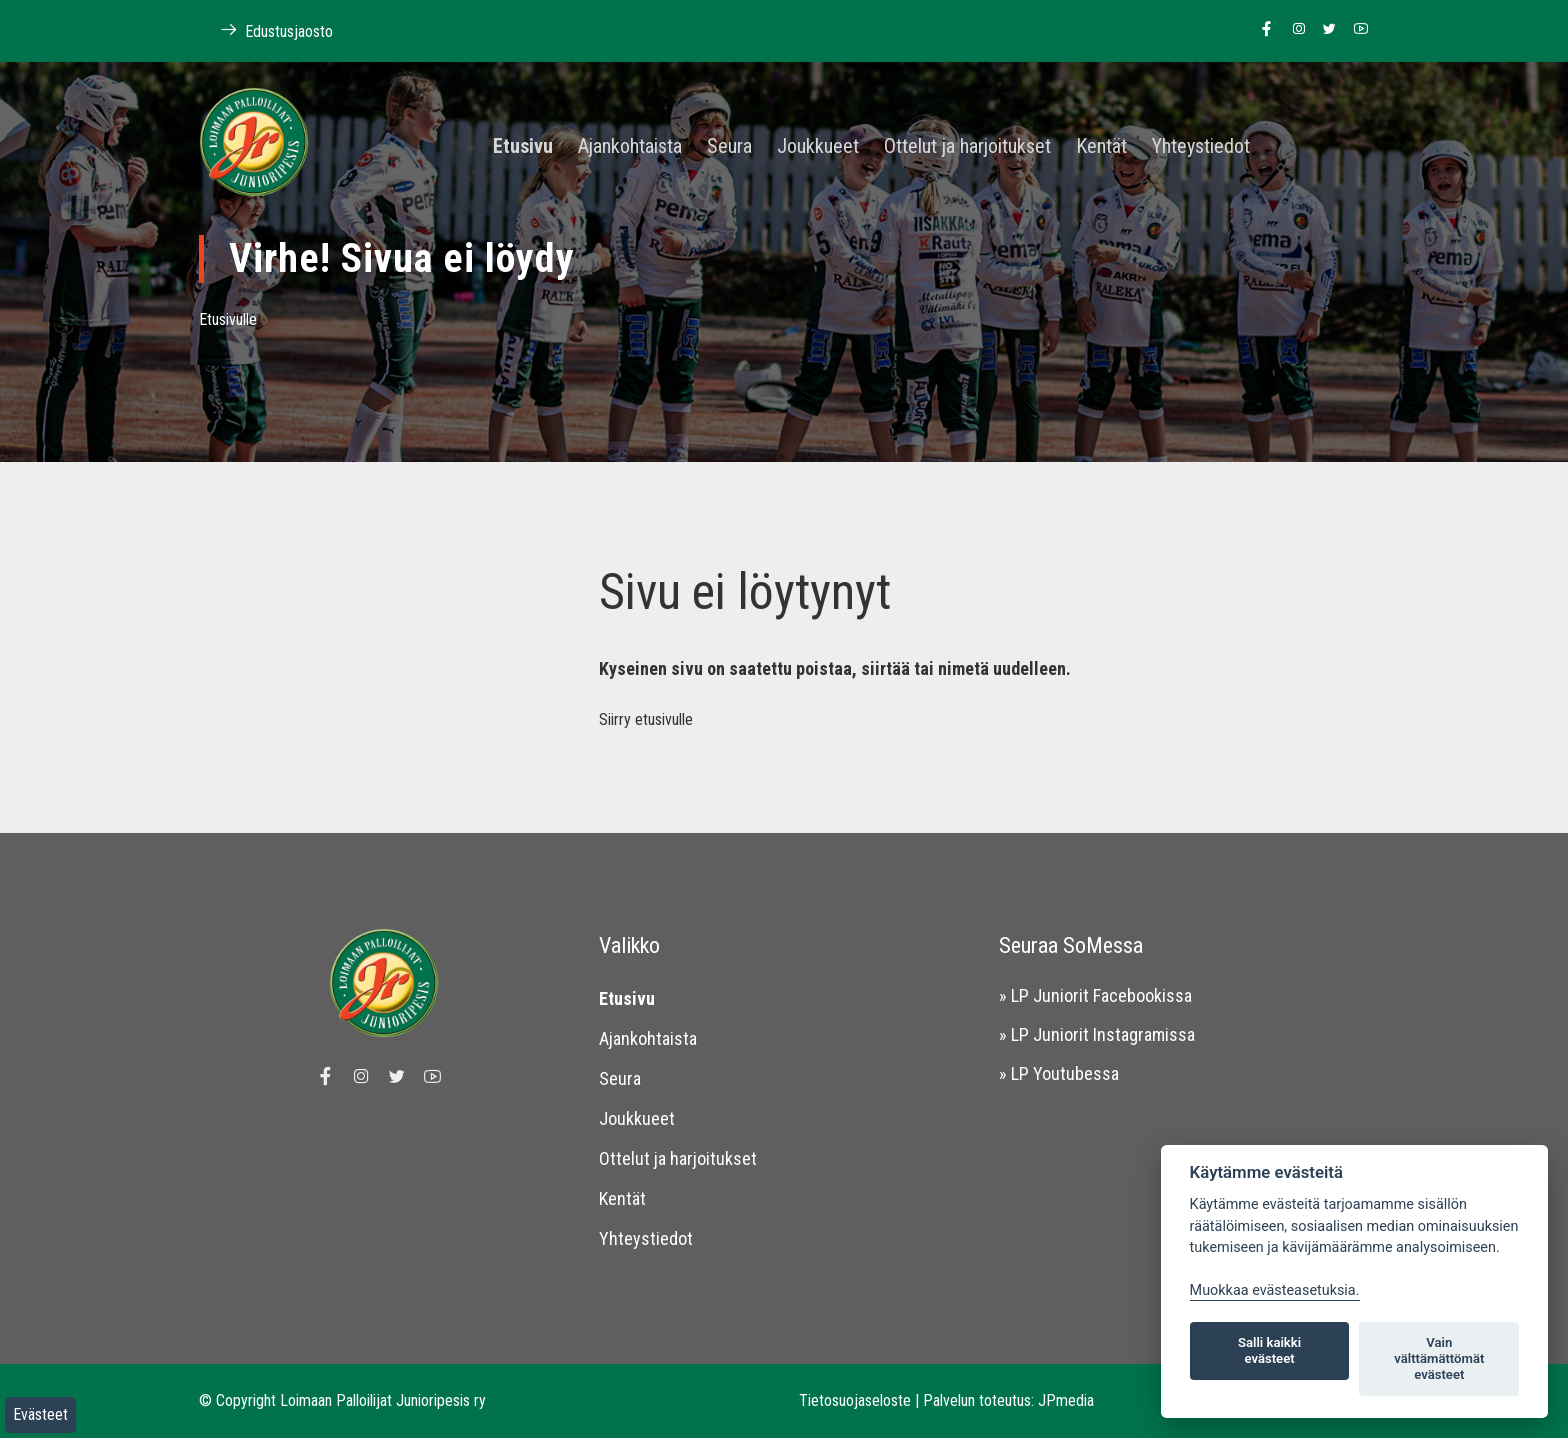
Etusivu (523, 147)
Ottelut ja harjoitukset (967, 147)
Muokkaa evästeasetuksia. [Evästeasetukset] (1275, 1290)
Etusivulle (228, 319)
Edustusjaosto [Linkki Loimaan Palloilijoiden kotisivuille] (266, 30)
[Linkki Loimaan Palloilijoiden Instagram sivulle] (1293, 30)
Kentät (1101, 147)
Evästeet (40, 1414)
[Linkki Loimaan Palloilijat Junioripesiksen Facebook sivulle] (1261, 30)
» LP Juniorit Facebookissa (1095, 995)
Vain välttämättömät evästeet (1439, 1358)
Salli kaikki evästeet (1269, 1350)
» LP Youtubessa (1059, 1073)
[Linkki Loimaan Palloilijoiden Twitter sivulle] (1324, 30)
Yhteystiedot (1201, 147)
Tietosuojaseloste (855, 1400)
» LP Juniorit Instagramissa (1097, 1034)
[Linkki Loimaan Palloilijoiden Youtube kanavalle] (1355, 30)
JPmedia (1066, 1400)
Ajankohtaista (630, 147)
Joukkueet (818, 147)
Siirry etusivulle (646, 719)
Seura (729, 147)
